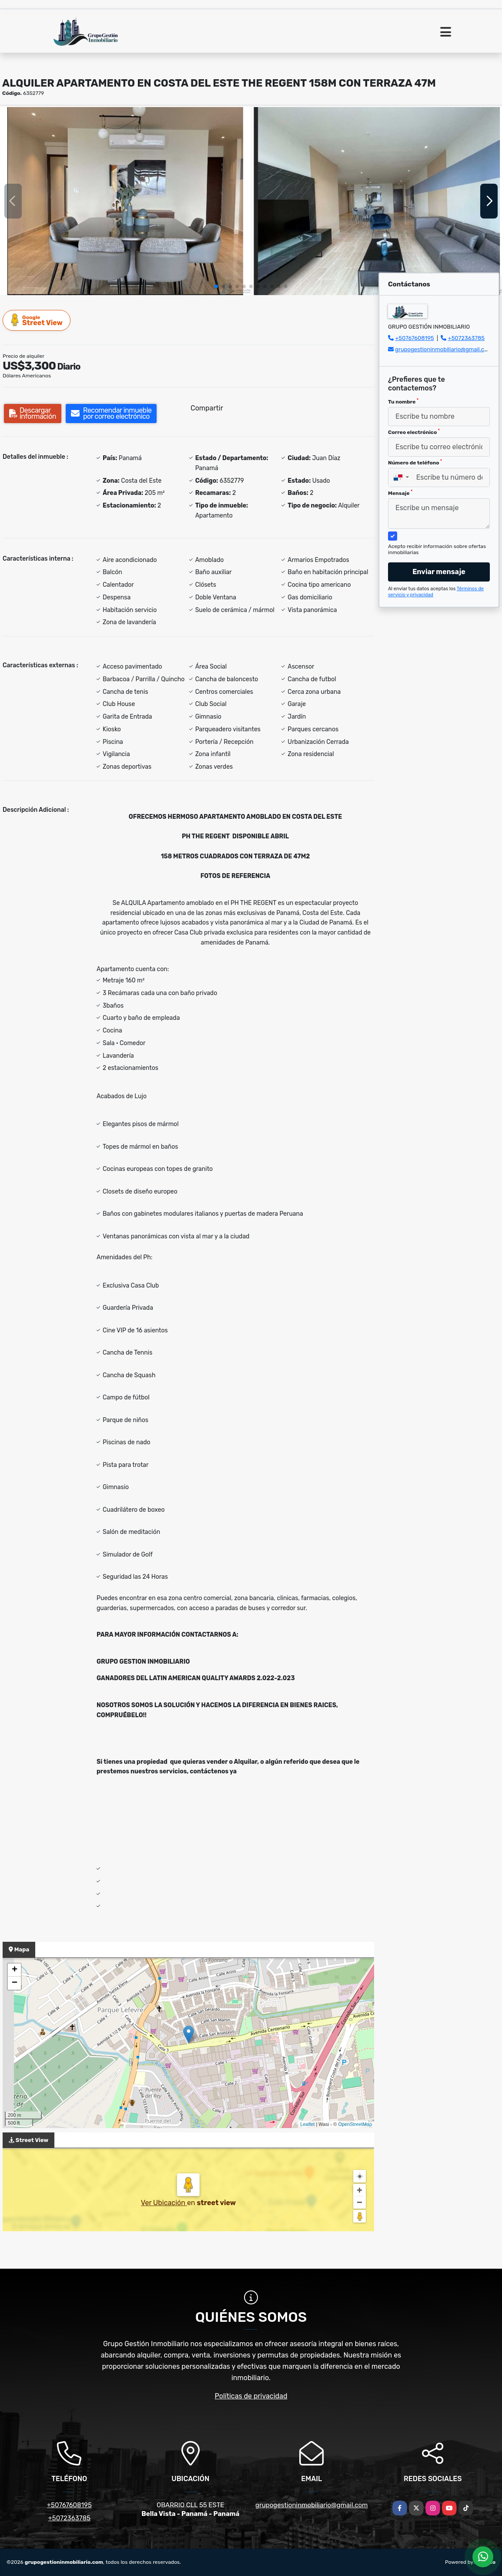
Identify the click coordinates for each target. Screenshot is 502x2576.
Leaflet (307, 2124)
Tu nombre (403, 401)
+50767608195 (414, 338)
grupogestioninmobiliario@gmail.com (443, 349)
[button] (216, 286)
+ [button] (14, 1970)
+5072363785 (466, 338)
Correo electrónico (414, 431)
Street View (37, 320)
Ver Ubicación (164, 2203)
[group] (125, 201)
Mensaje (400, 492)
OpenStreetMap (355, 2124)
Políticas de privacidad (251, 2396)
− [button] (14, 1983)
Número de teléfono (415, 462)
